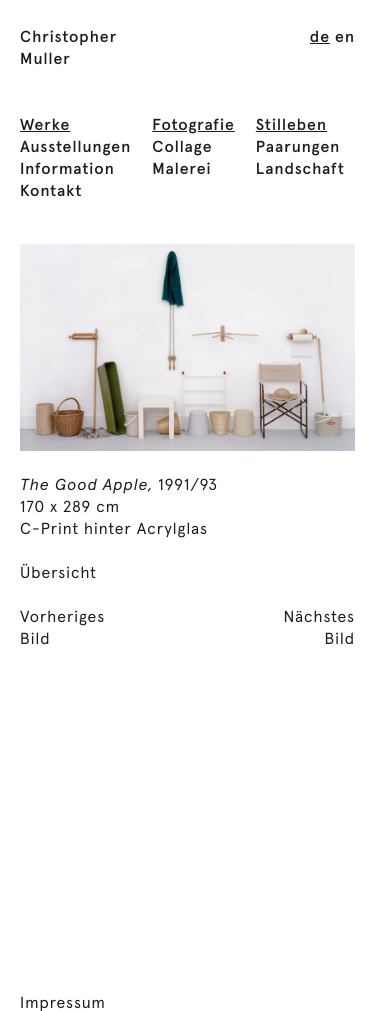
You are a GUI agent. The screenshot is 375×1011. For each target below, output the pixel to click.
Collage (182, 148)
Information (67, 170)
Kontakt (51, 192)
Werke (45, 126)
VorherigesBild (62, 629)
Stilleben (291, 126)
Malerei (181, 170)
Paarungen (298, 148)
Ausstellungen (75, 148)
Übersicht (58, 574)
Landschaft (300, 170)
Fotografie (193, 126)
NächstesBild (319, 629)
